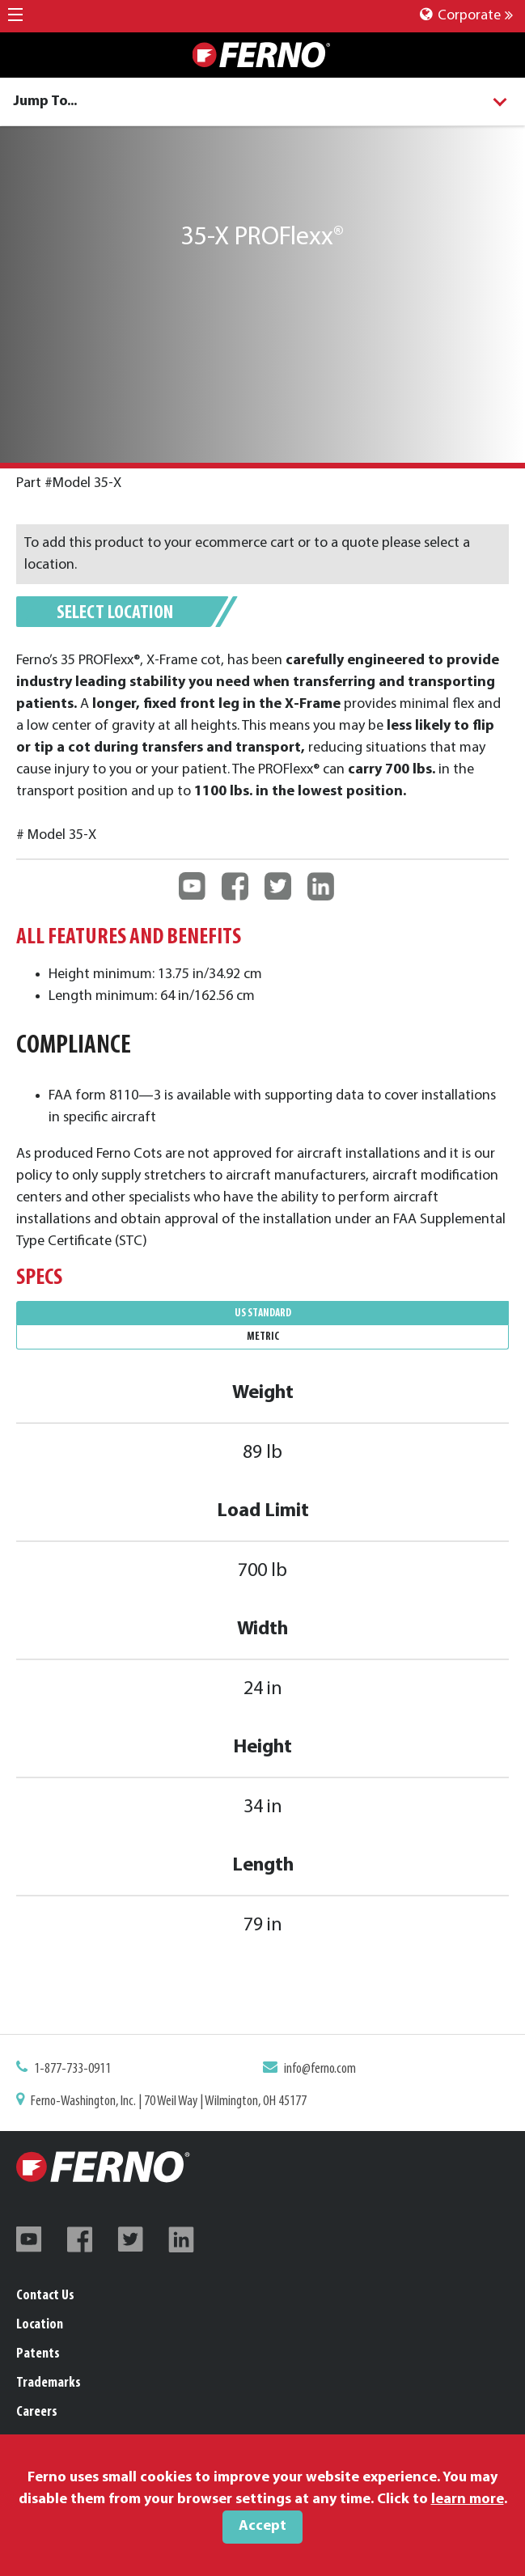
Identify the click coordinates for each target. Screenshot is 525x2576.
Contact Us (45, 2295)
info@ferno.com (314, 2071)
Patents (38, 2354)
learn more (467, 2499)
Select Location (115, 613)
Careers (36, 2412)
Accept (262, 2526)
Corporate (466, 15)
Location (39, 2324)
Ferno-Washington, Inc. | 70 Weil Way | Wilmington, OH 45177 (177, 2101)
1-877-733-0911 (89, 2071)
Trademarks (48, 2383)
